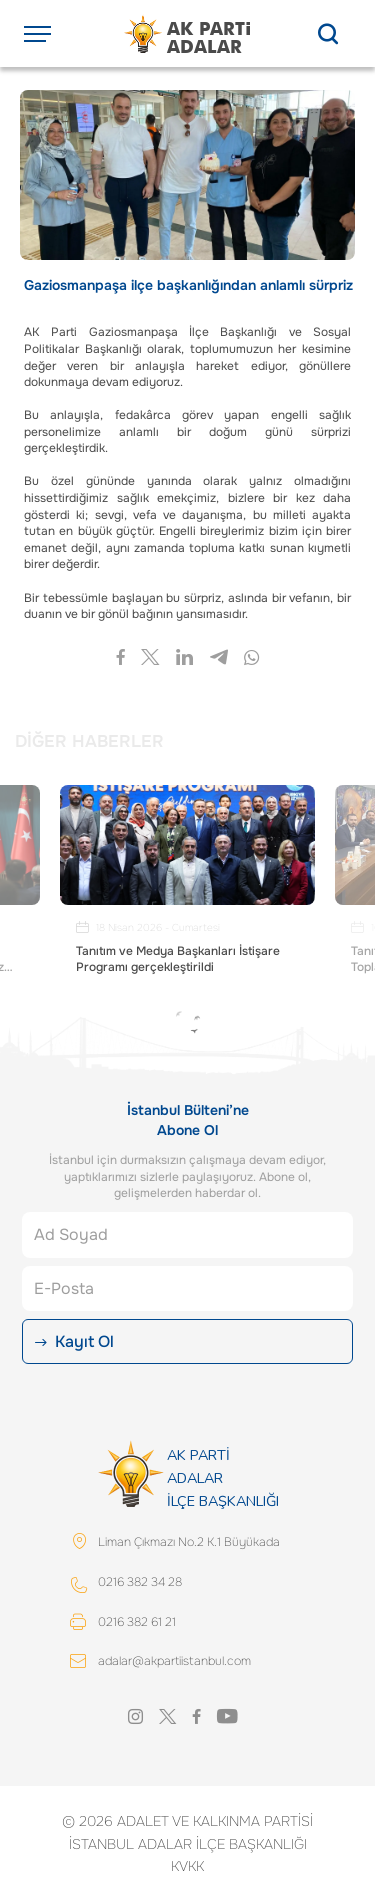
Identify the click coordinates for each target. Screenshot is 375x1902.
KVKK (187, 1866)
